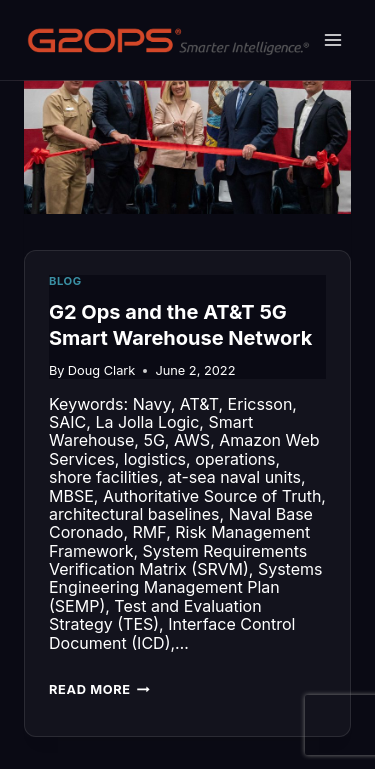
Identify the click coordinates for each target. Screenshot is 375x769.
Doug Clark (102, 370)
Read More (99, 691)
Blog (65, 281)
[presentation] (187, 141)
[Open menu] (332, 39)
